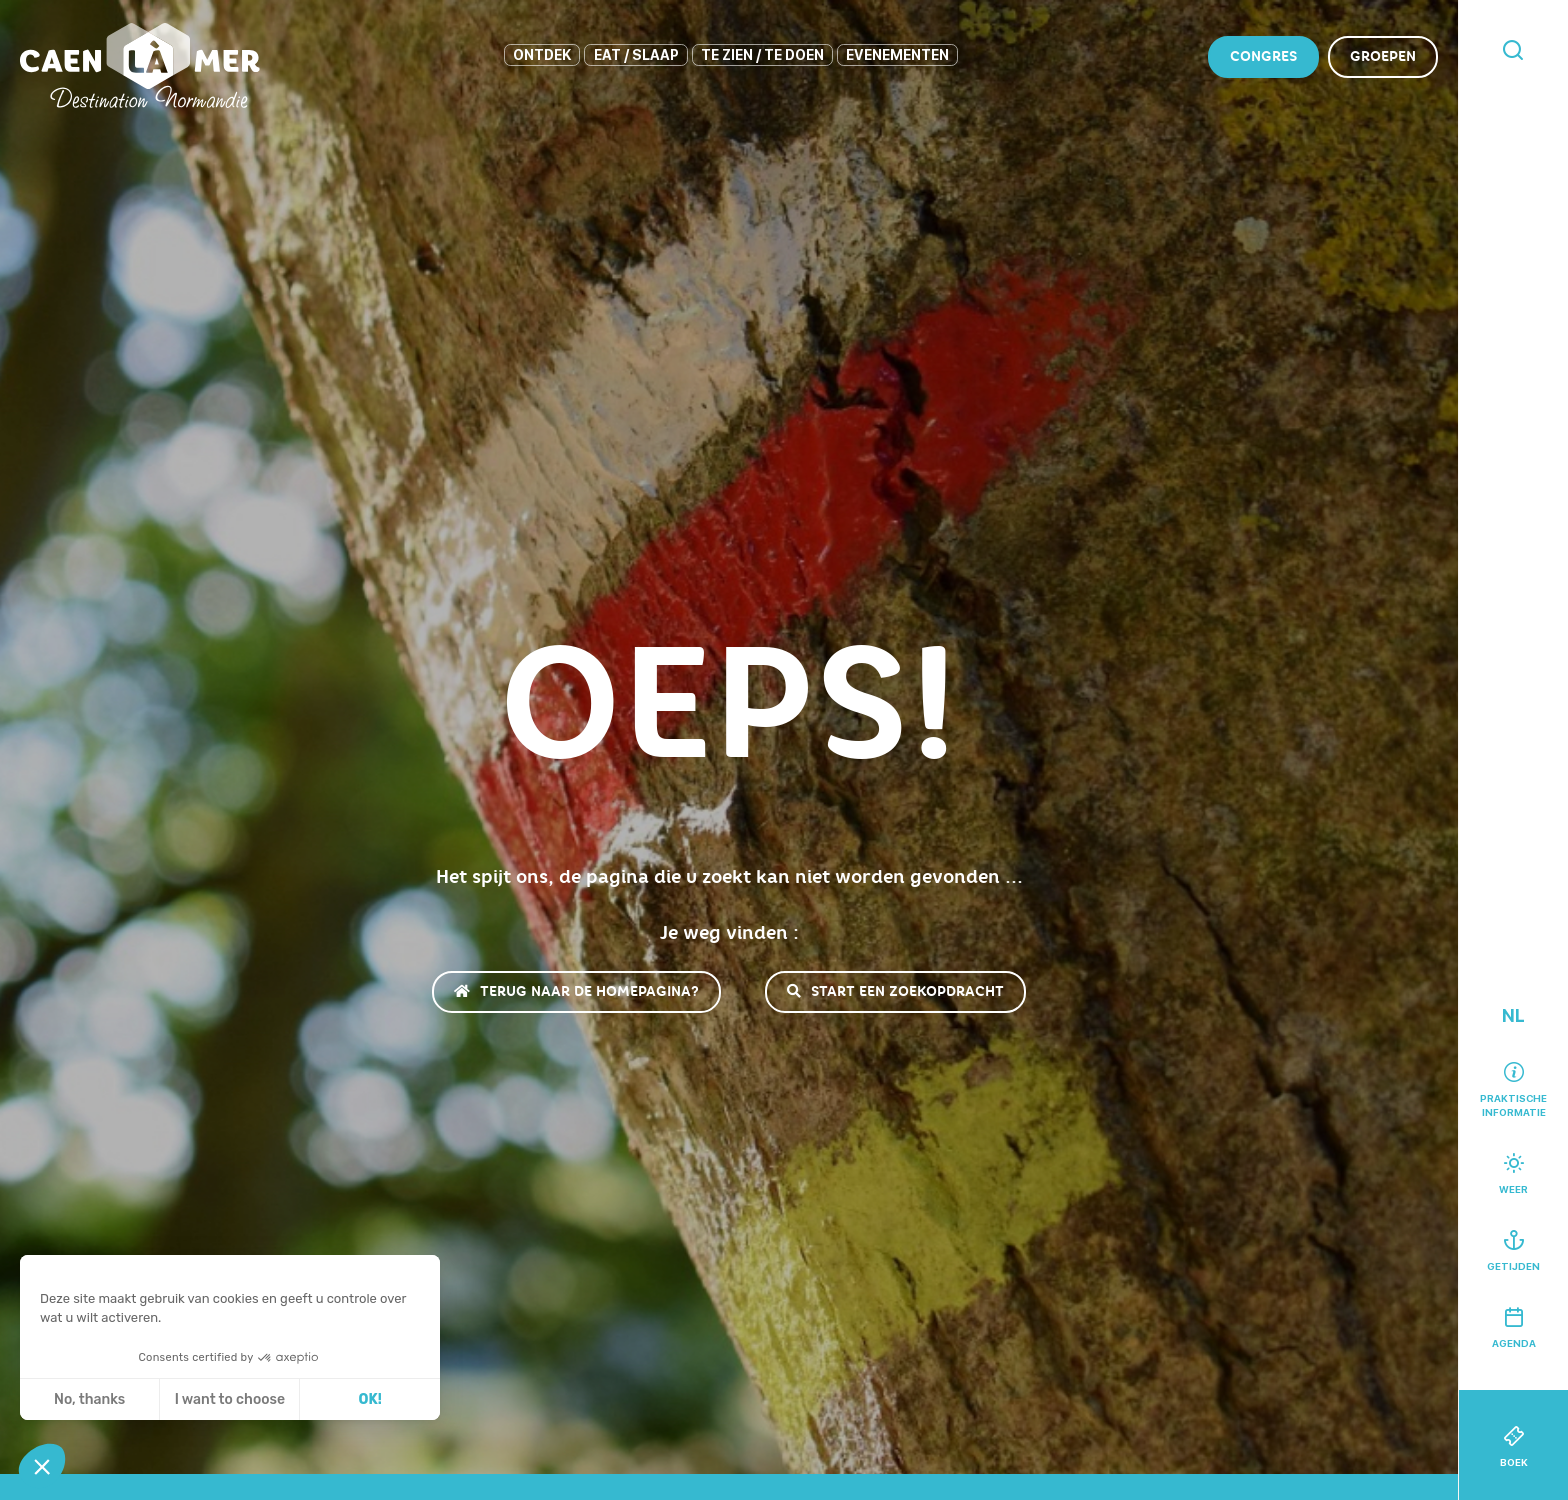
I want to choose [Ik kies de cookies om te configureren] (230, 1399)
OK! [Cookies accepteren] (370, 1399)
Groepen (1383, 56)
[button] (42, 1466)
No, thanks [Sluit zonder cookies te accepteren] (89, 1399)
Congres (1263, 56)
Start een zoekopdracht (895, 991)
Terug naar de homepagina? (576, 991)
